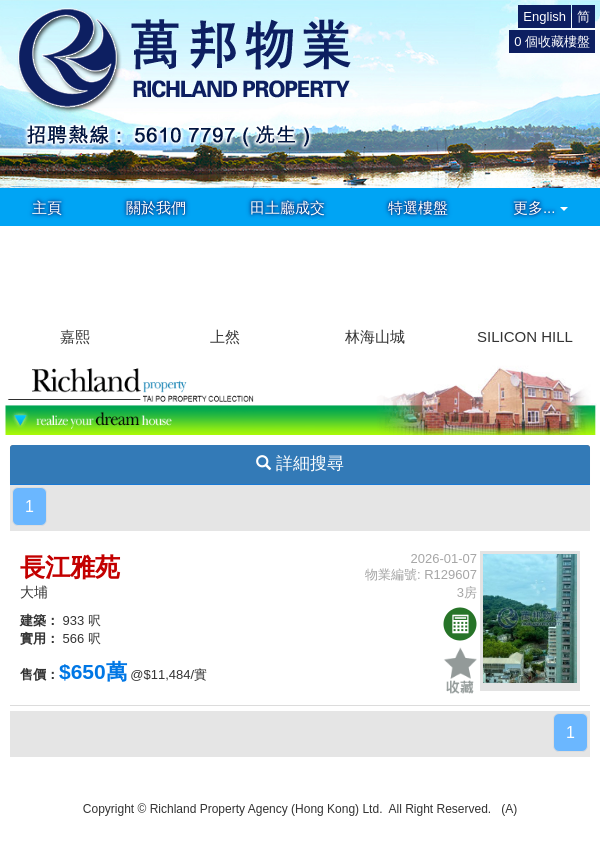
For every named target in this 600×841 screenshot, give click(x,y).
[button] (576, 276)
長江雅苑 (70, 567)
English (544, 16)
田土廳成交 (287, 207)
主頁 (47, 207)
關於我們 (156, 207)
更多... (540, 207)
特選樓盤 (418, 207)
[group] (75, 287)
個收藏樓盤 (552, 41)
